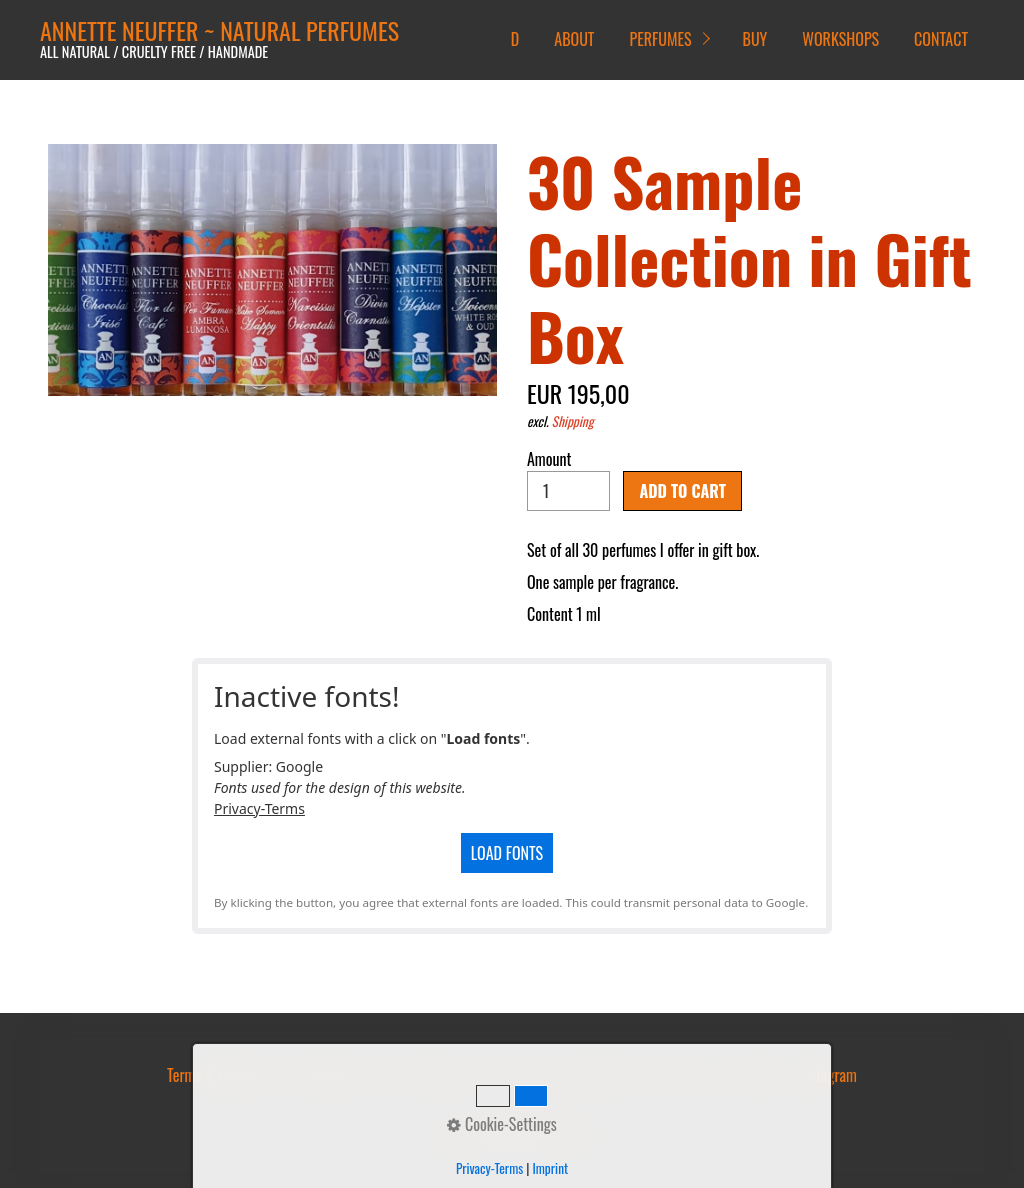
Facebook (753, 1075)
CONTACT (941, 39)
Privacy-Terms (259, 808)
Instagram (828, 1075)
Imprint (512, 1075)
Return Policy (434, 1075)
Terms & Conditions (223, 1075)
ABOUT (574, 39)
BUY (755, 39)
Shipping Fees (338, 1075)
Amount (568, 479)
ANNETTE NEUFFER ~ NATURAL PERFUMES (219, 30)
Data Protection (597, 1075)
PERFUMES (660, 39)
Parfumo (685, 1075)
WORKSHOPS (840, 39)
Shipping (573, 421)
